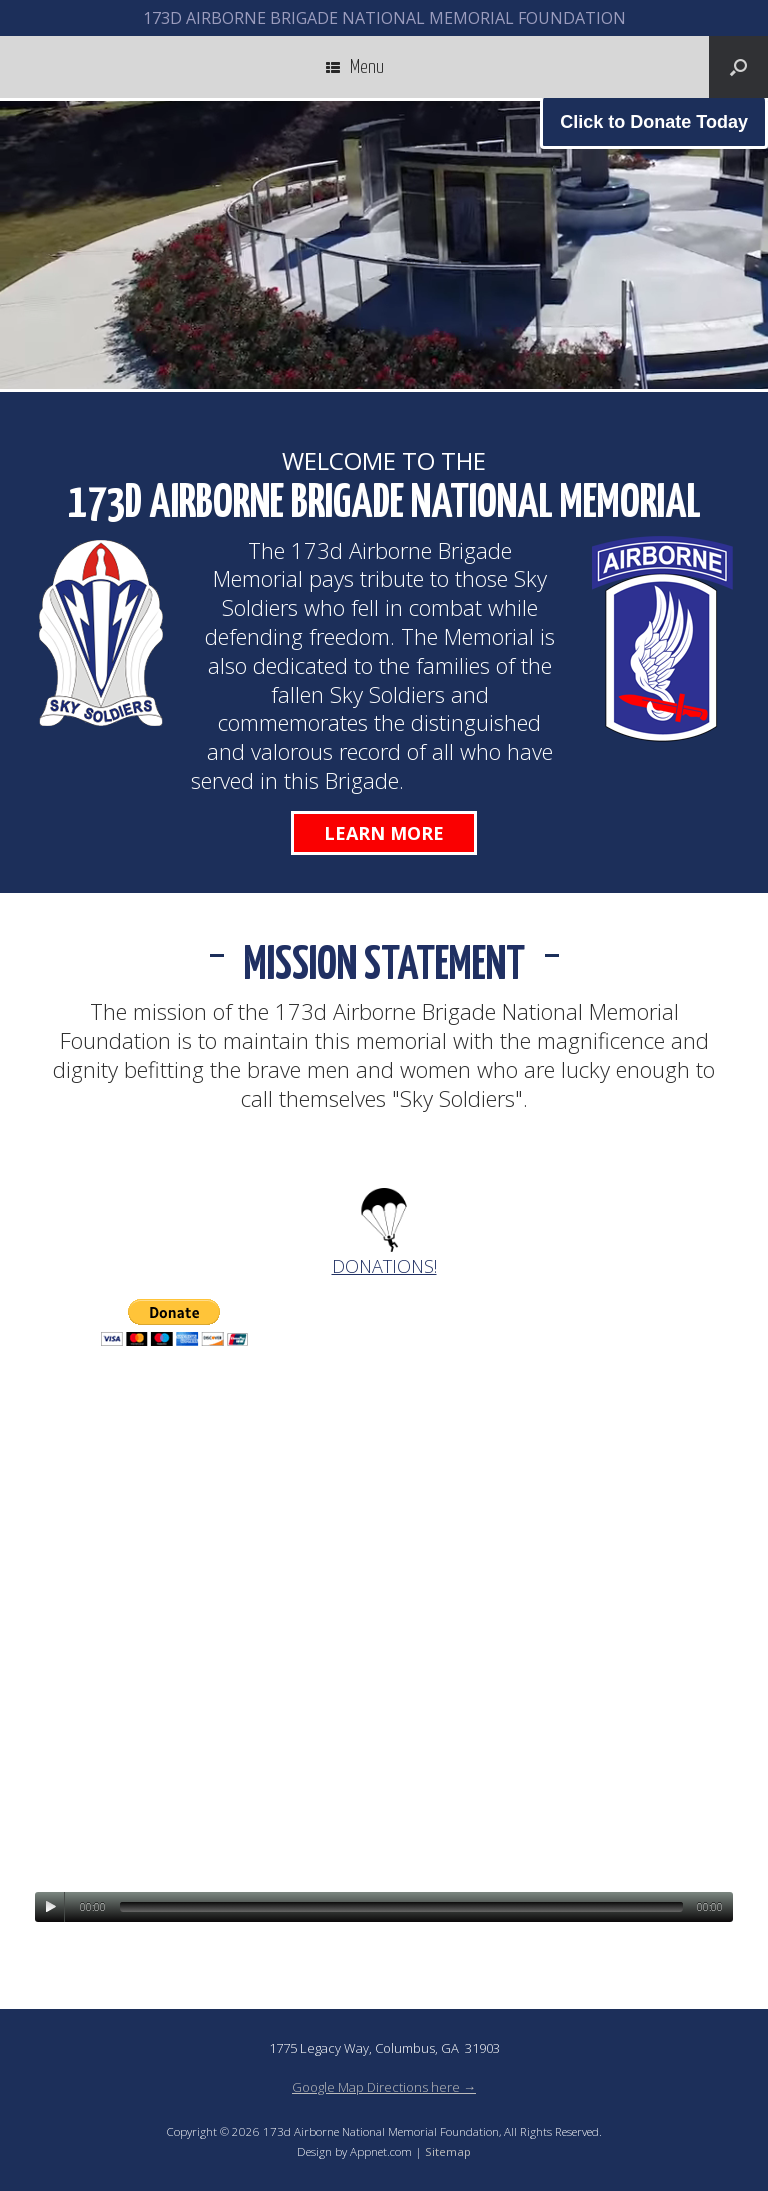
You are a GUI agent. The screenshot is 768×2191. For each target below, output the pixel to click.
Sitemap (448, 2151)
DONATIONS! (384, 1266)
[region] (384, 245)
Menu (355, 67)
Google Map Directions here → (384, 2087)
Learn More (384, 833)
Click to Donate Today (654, 122)
